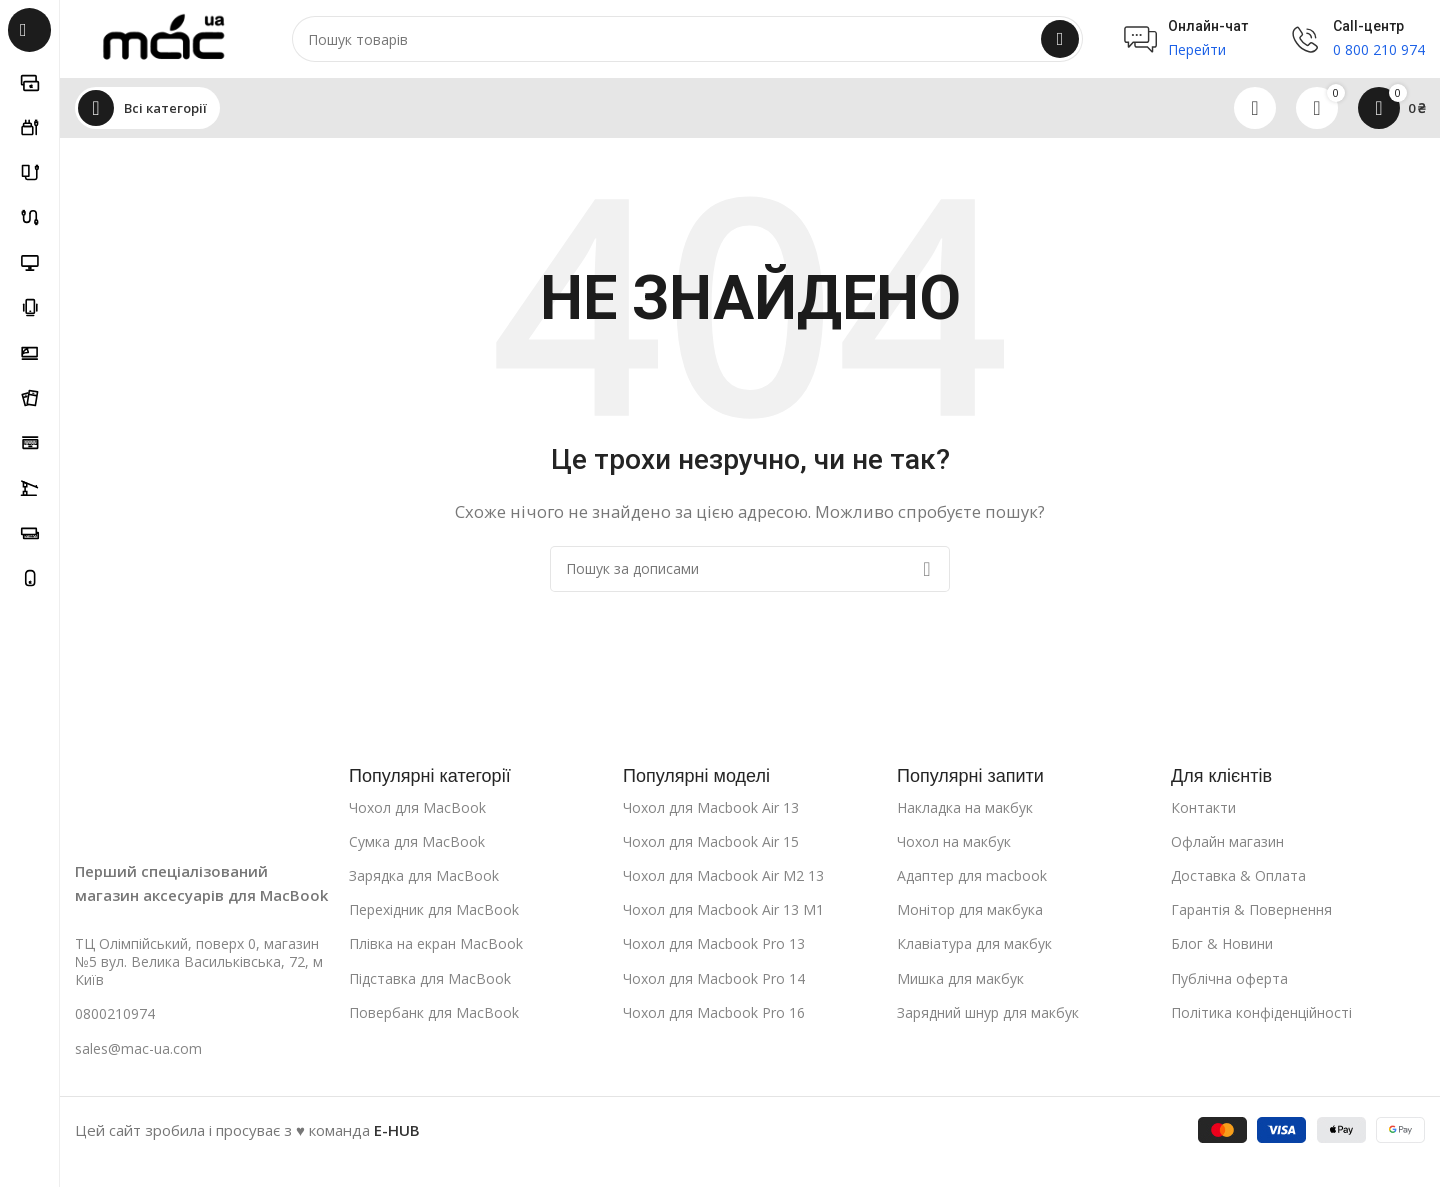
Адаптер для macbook (972, 877)
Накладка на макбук (965, 808)
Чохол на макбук (954, 842)
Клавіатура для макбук (974, 945)
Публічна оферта (1229, 979)
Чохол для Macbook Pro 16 (714, 1013)
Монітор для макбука (970, 911)
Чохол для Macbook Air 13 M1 (723, 911)
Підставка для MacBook (430, 979)
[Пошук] (690, 40)
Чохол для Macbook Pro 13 (714, 945)
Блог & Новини (1222, 945)
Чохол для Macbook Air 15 (711, 842)
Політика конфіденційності (1261, 1013)
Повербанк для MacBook (434, 1013)
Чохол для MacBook (417, 808)
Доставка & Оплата (1238, 877)
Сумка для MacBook (417, 842)
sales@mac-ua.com (138, 1049)
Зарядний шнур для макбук (988, 1013)
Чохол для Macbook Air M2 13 (723, 877)
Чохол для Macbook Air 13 (711, 808)
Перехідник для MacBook (434, 911)
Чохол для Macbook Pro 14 (714, 979)
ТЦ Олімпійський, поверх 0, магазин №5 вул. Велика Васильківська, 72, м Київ (199, 963)
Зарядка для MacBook (424, 877)
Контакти (1203, 808)
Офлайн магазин (1227, 842)
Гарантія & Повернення (1251, 911)
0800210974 (115, 1015)
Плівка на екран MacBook (436, 945)
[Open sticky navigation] (147, 110)
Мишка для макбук (960, 979)
